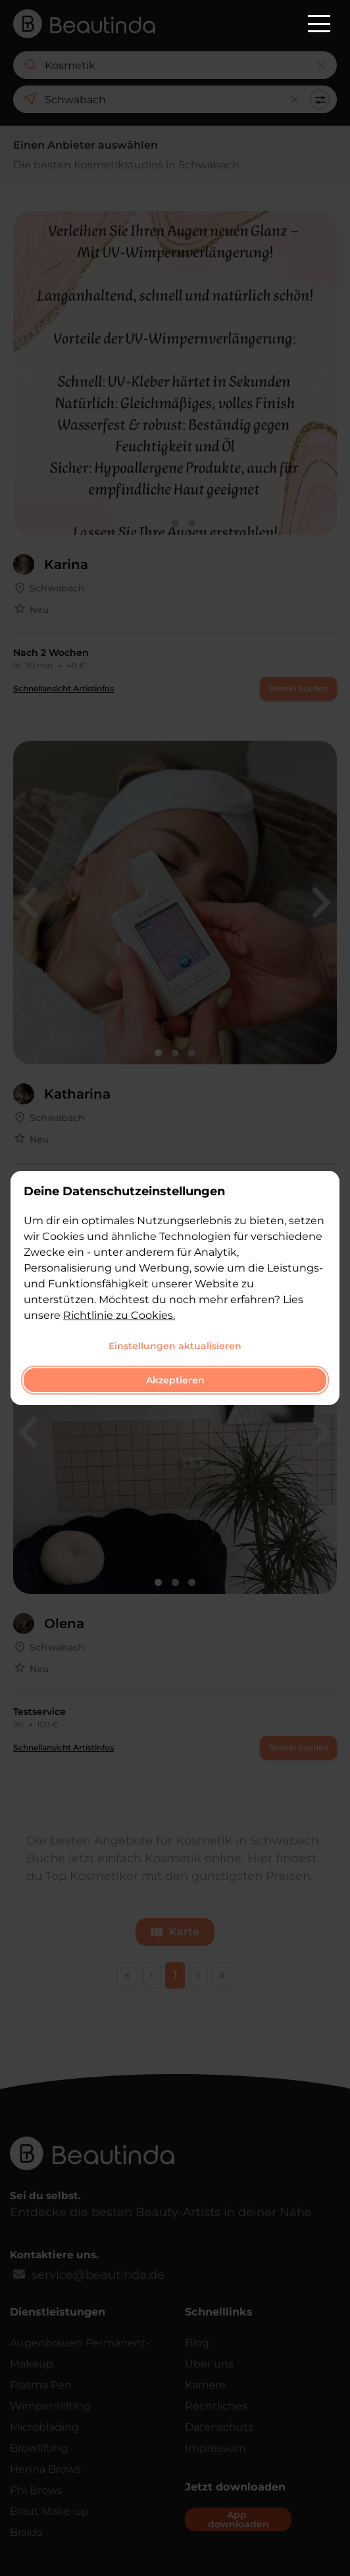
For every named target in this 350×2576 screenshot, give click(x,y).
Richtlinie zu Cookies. (119, 1315)
